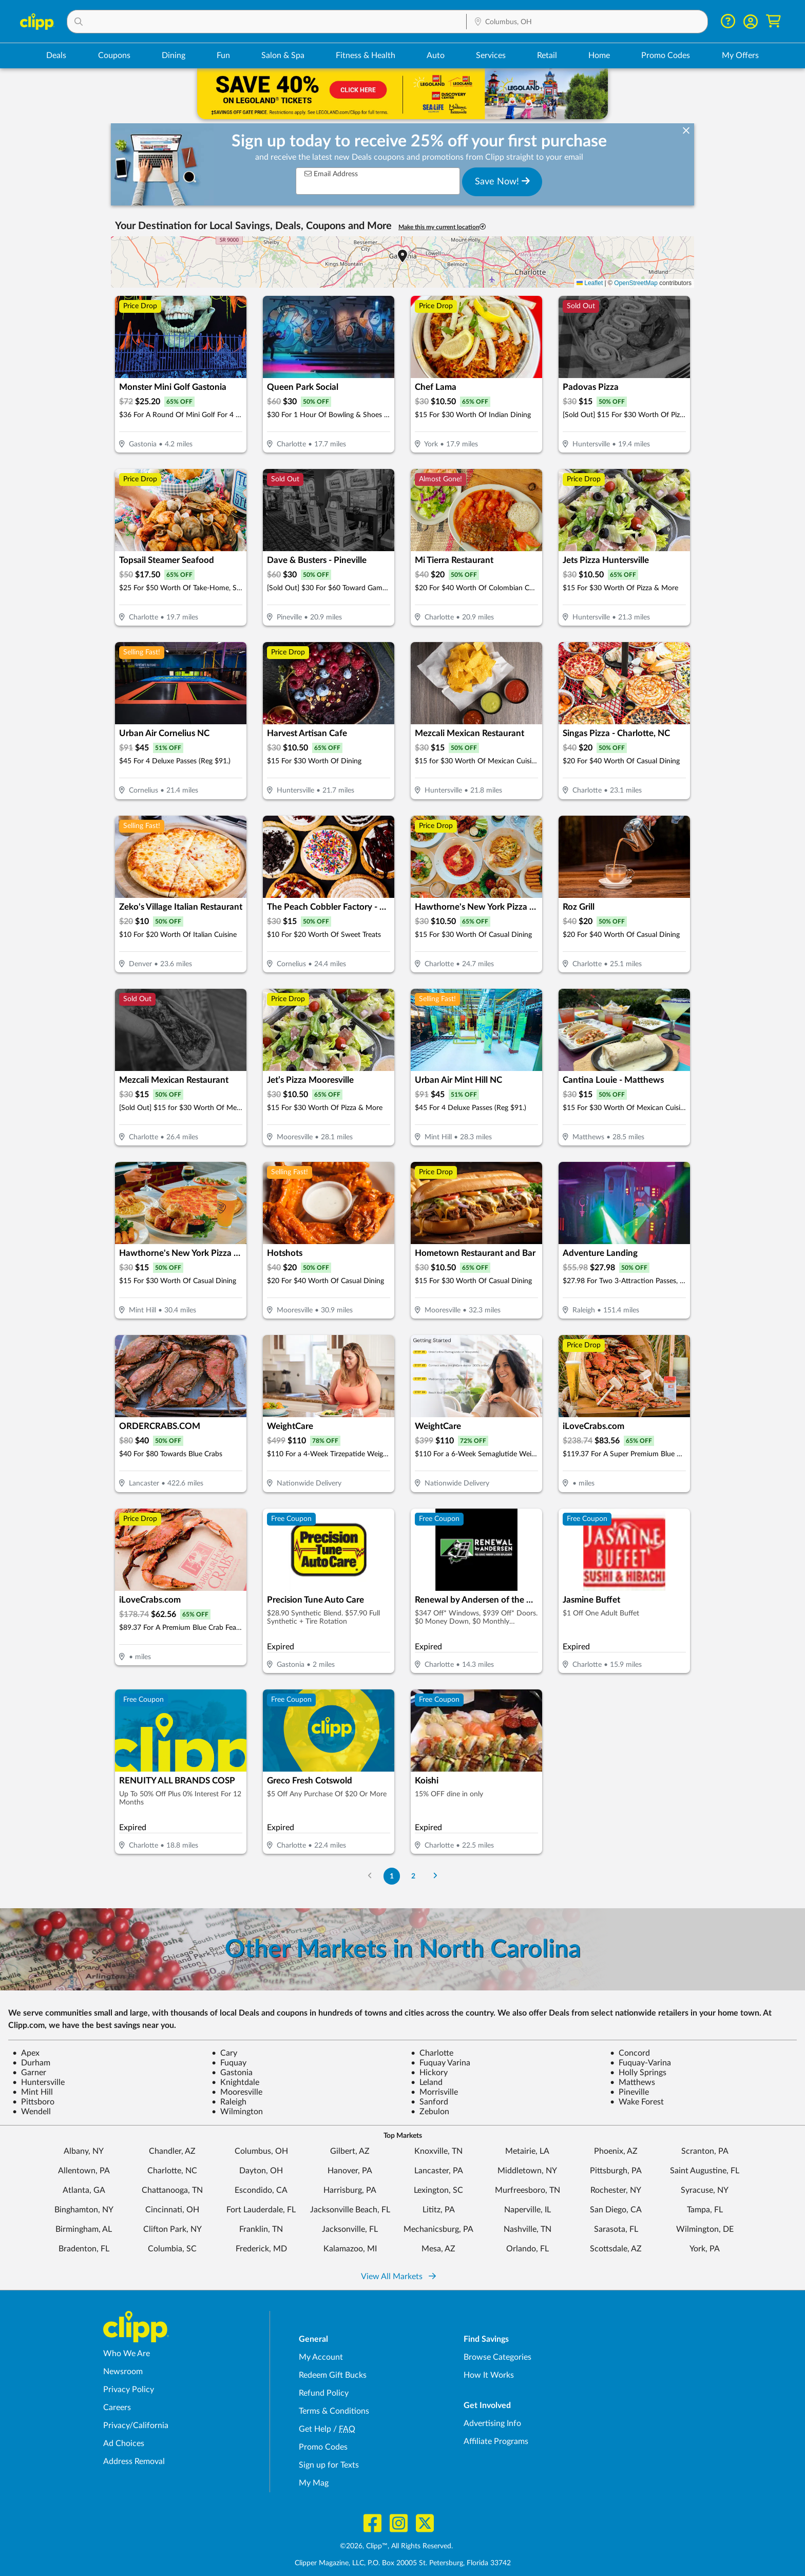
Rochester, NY (615, 2190)
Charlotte (432, 2053)
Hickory (429, 2073)
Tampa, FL (705, 2210)
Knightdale (235, 2082)
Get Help (315, 2429)
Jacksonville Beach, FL (350, 2210)
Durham (31, 2063)
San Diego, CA (616, 2210)
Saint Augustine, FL (704, 2171)
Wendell (31, 2112)
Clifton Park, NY (172, 2229)
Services (491, 55)
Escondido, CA (261, 2190)
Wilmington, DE (705, 2229)
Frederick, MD (261, 2249)
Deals (56, 55)
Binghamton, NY (83, 2210)
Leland (427, 2082)
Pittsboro (33, 2102)
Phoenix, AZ (616, 2151)
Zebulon (430, 2112)
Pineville (629, 2092)
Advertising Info (492, 2423)
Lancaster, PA (438, 2171)
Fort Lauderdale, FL (261, 2210)
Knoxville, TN (438, 2151)
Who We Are (126, 2353)
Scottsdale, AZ (616, 2249)
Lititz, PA (439, 2210)
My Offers (740, 55)
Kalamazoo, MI (350, 2249)
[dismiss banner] (686, 131)
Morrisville (434, 2092)
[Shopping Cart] (773, 21)
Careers (117, 2407)
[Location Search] (587, 22)
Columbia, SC (172, 2249)
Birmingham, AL (83, 2229)
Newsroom (123, 2371)
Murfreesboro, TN (527, 2190)
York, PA (704, 2249)
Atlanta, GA (84, 2190)
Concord (630, 2053)
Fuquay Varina (440, 2063)
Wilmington (237, 2112)
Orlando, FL (527, 2249)
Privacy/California (135, 2425)
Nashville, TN (527, 2229)
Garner (29, 2073)
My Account (321, 2357)
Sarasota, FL (616, 2229)
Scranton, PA (705, 2151)
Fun (223, 55)
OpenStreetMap (636, 283)
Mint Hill (32, 2092)
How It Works (489, 2375)
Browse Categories (497, 2357)
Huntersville (38, 2082)
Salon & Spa (282, 55)
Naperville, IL (527, 2210)
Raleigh (229, 2102)
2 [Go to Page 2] (413, 1876)
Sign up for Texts (329, 2465)
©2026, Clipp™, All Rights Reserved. (396, 2546)
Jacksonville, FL (350, 2229)
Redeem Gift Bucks (333, 2375)
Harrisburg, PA (349, 2190)
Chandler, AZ (172, 2151)
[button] (267, 21)
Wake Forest (637, 2102)
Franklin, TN (261, 2229)
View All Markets (398, 2276)
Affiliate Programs (496, 2441)
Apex (26, 2053)
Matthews (632, 2082)
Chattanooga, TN (172, 2190)
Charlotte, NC (172, 2171)
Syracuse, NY (705, 2190)
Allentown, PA (84, 2171)
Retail (547, 55)
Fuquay (229, 2063)
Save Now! (502, 181)
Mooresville (237, 2092)
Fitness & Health (365, 55)
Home (599, 55)
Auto (436, 55)
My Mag (314, 2483)
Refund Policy (324, 2393)
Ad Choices (123, 2443)
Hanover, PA (350, 2171)
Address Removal (134, 2461)
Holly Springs (638, 2073)
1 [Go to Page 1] (392, 1876)
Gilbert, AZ (350, 2151)
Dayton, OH (261, 2171)
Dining (173, 55)
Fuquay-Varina (640, 2063)
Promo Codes (665, 55)
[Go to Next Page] (435, 1876)
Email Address (331, 174)
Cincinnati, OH (172, 2210)
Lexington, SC (438, 2190)
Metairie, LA (527, 2151)
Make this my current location (442, 226)
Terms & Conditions (334, 2411)
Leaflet (590, 283)
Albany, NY (84, 2151)
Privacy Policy (128, 2389)
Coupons (114, 55)
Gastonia (232, 2073)
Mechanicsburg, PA (438, 2229)
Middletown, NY (527, 2171)
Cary (224, 2053)
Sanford (429, 2102)
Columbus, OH (261, 2151)
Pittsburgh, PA (616, 2171)
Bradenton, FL (84, 2249)
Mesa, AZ (438, 2249)
